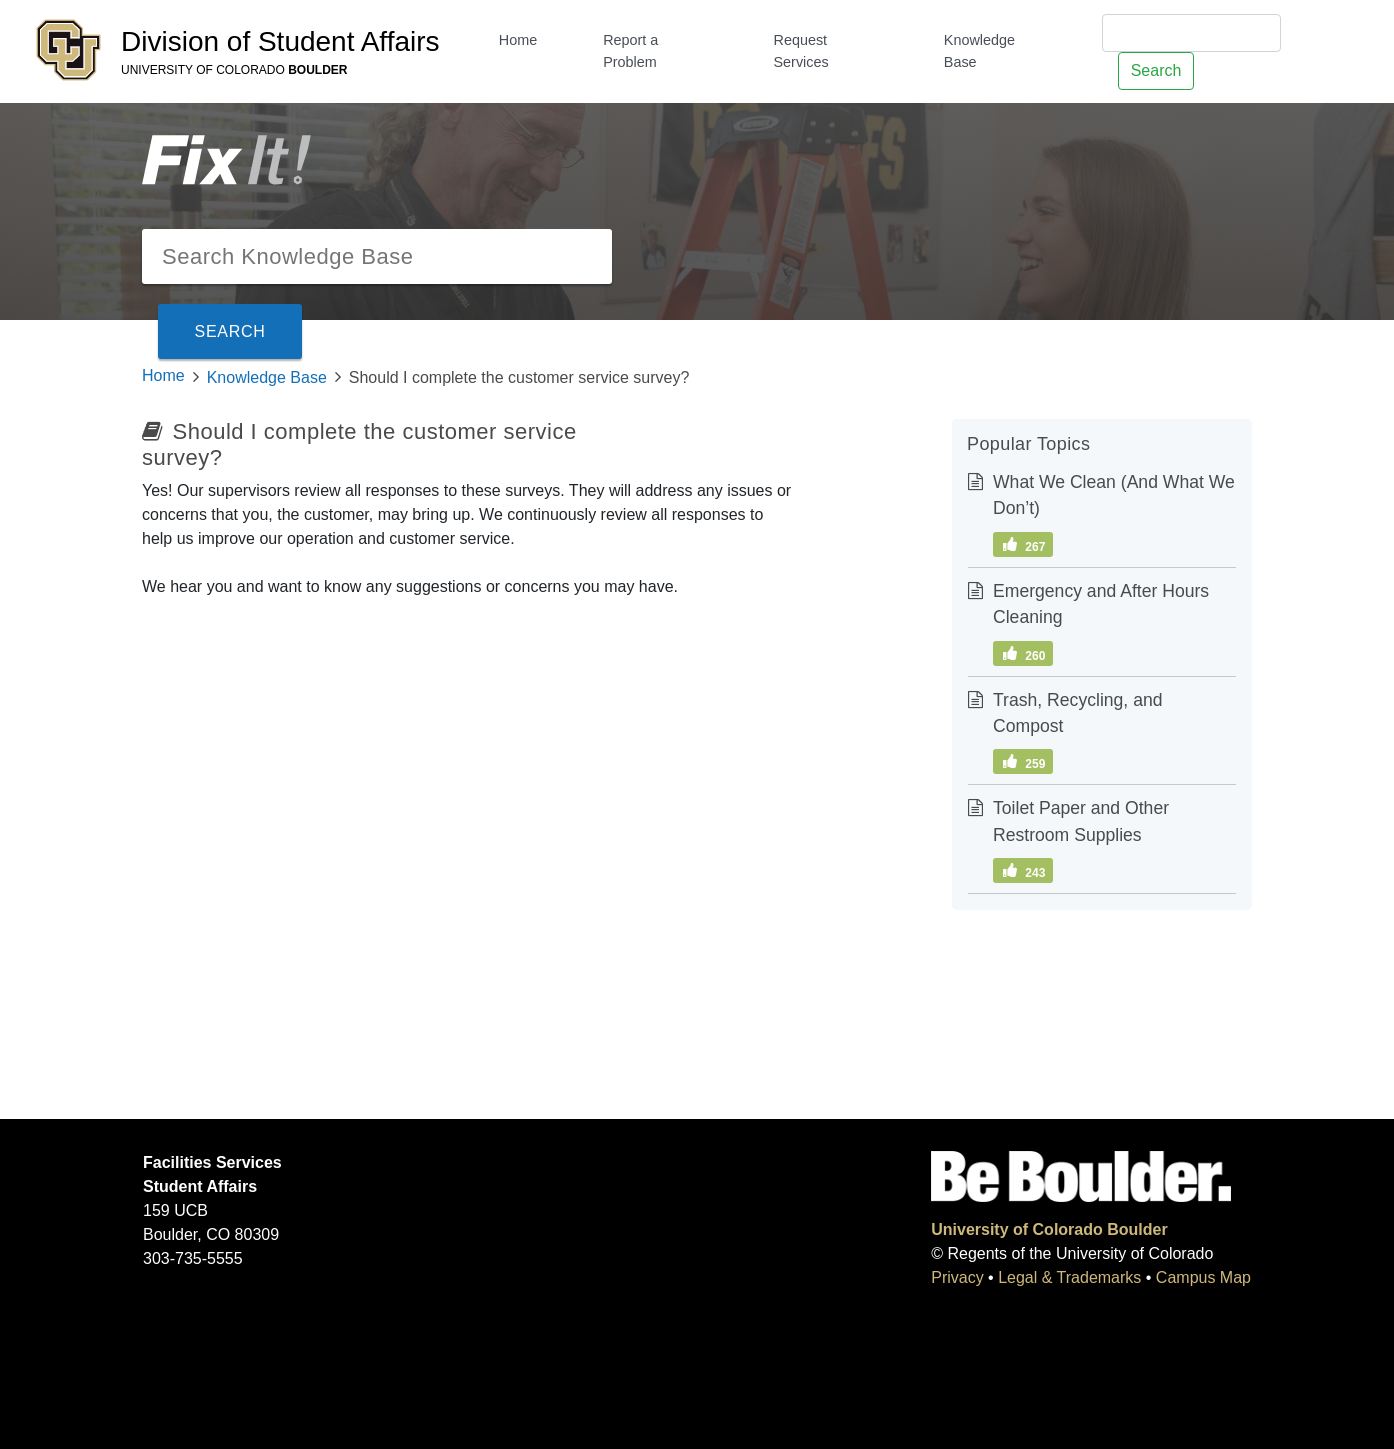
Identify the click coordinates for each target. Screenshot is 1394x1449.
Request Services (800, 51)
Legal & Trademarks (1069, 1277)
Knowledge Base (979, 51)
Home (518, 40)
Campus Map (1203, 1277)
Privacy (957, 1277)
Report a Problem (630, 51)
